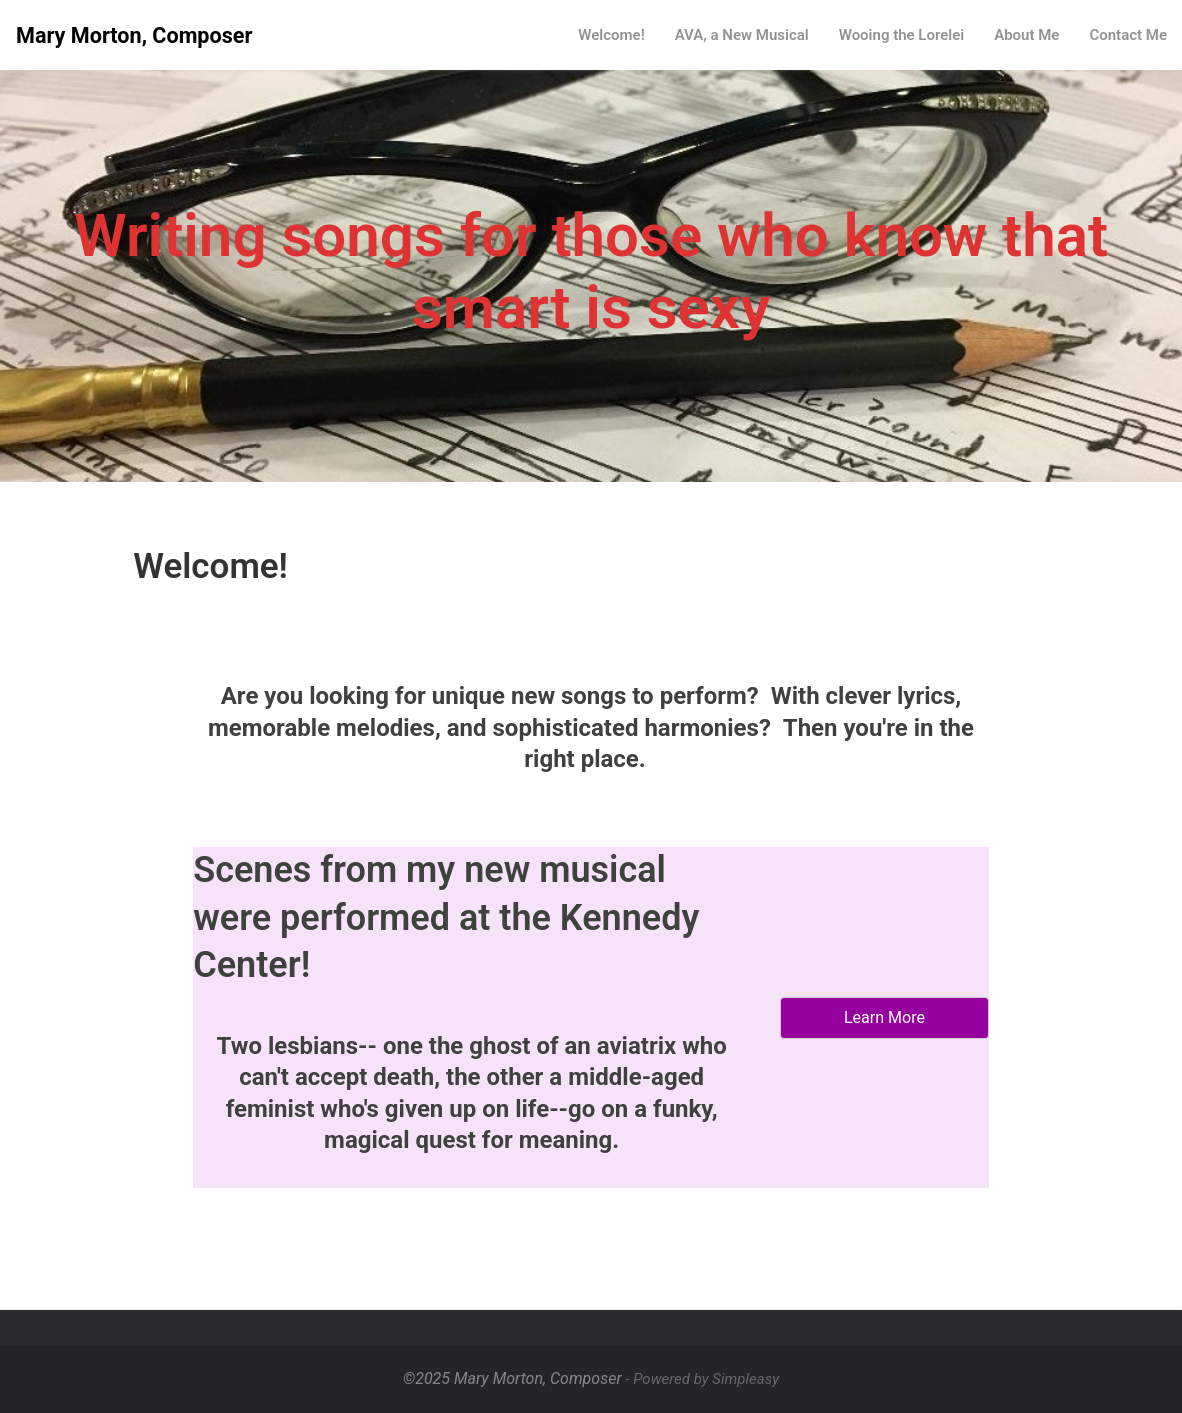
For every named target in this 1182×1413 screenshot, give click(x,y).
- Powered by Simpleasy (702, 1379)
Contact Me (1128, 35)
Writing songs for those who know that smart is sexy (591, 271)
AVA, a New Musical (742, 35)
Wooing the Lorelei (901, 35)
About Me (1026, 35)
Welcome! (611, 35)
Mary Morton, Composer (134, 35)
